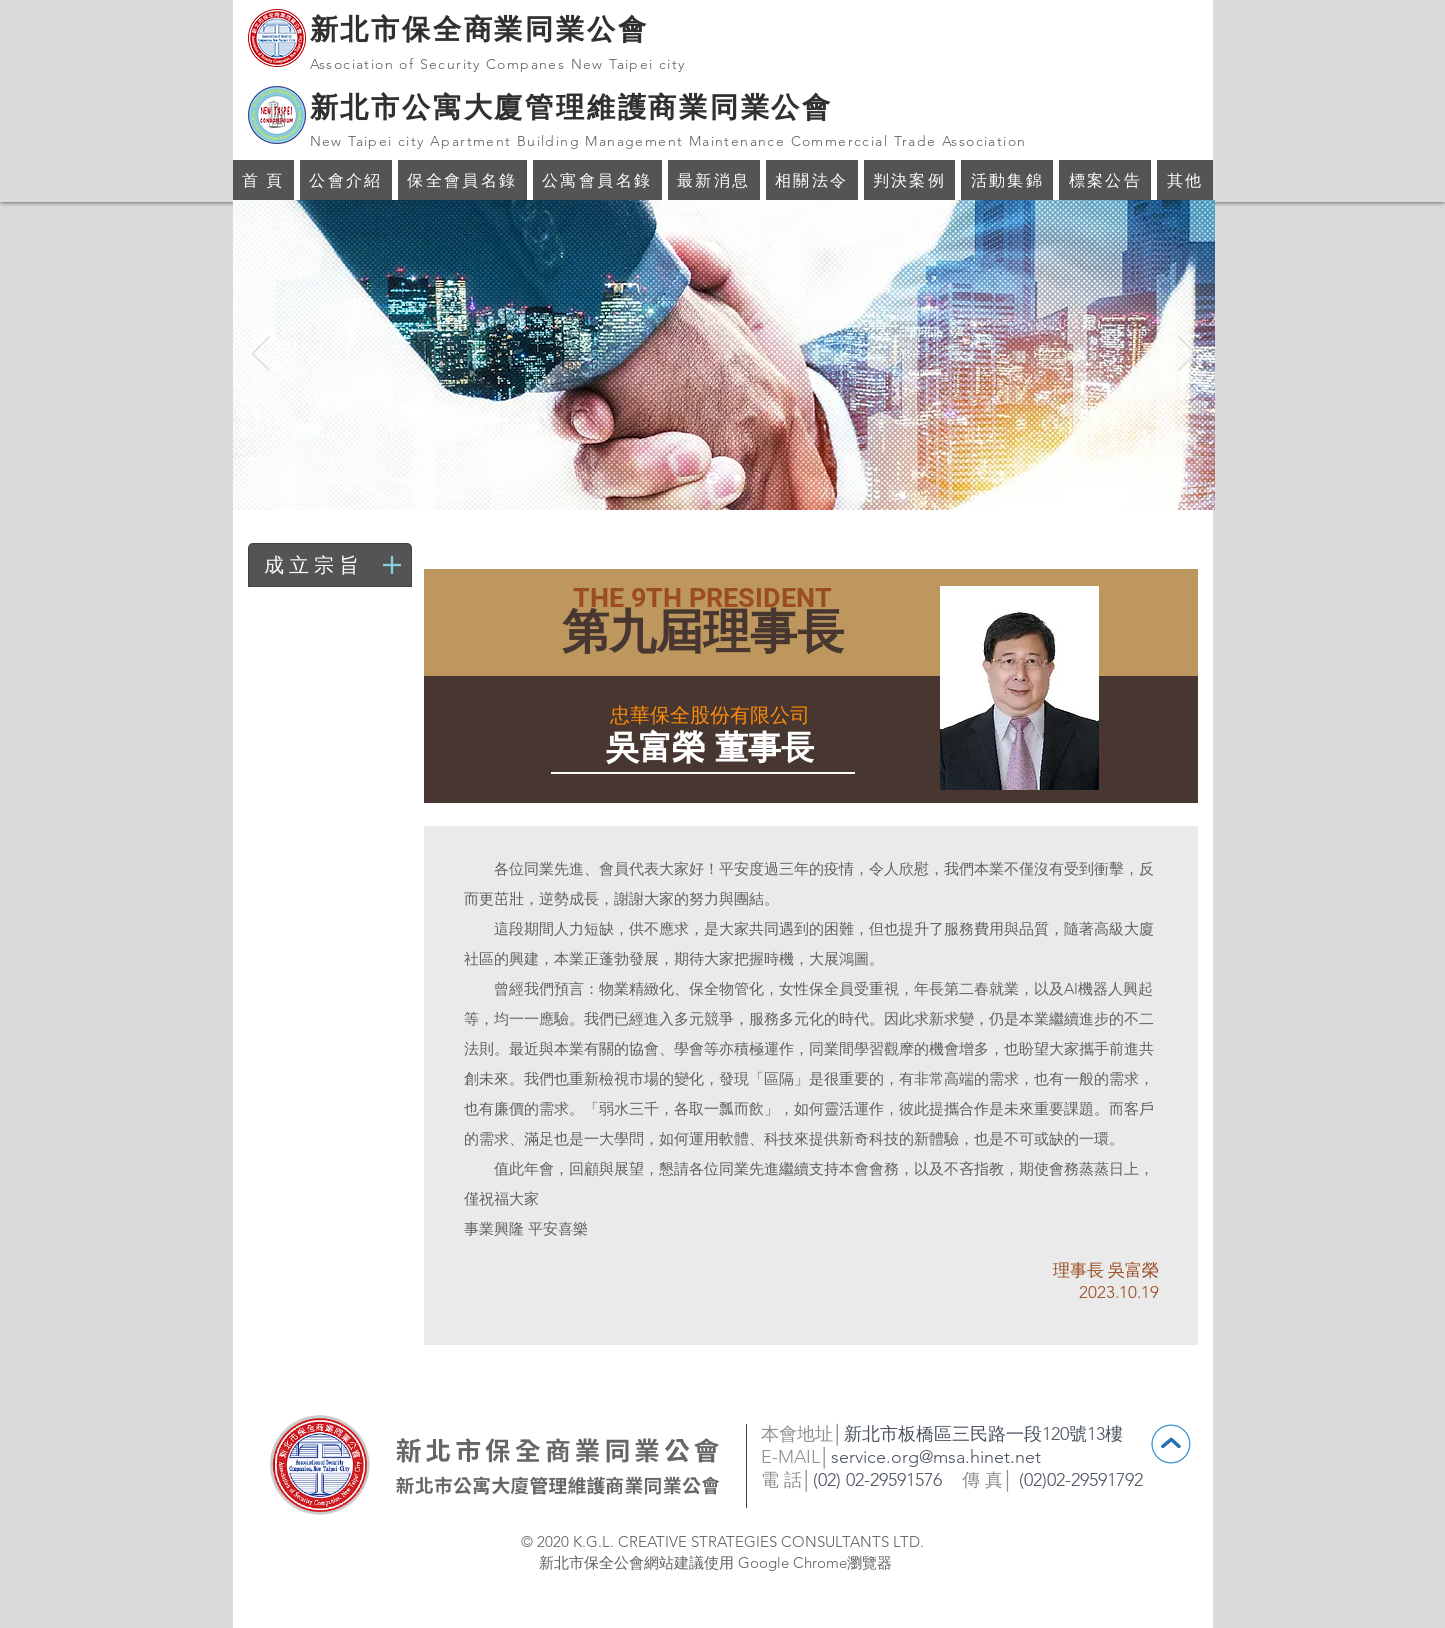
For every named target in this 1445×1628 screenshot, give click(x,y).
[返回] (261, 355)
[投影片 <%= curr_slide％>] (712, 478)
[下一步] (1187, 355)
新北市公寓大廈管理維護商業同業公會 (572, 107)
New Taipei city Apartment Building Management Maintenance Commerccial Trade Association (668, 141)
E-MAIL (790, 1457)
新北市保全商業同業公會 (479, 29)
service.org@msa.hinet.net (936, 1457)
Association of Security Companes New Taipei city (498, 64)
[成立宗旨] (332, 565)
